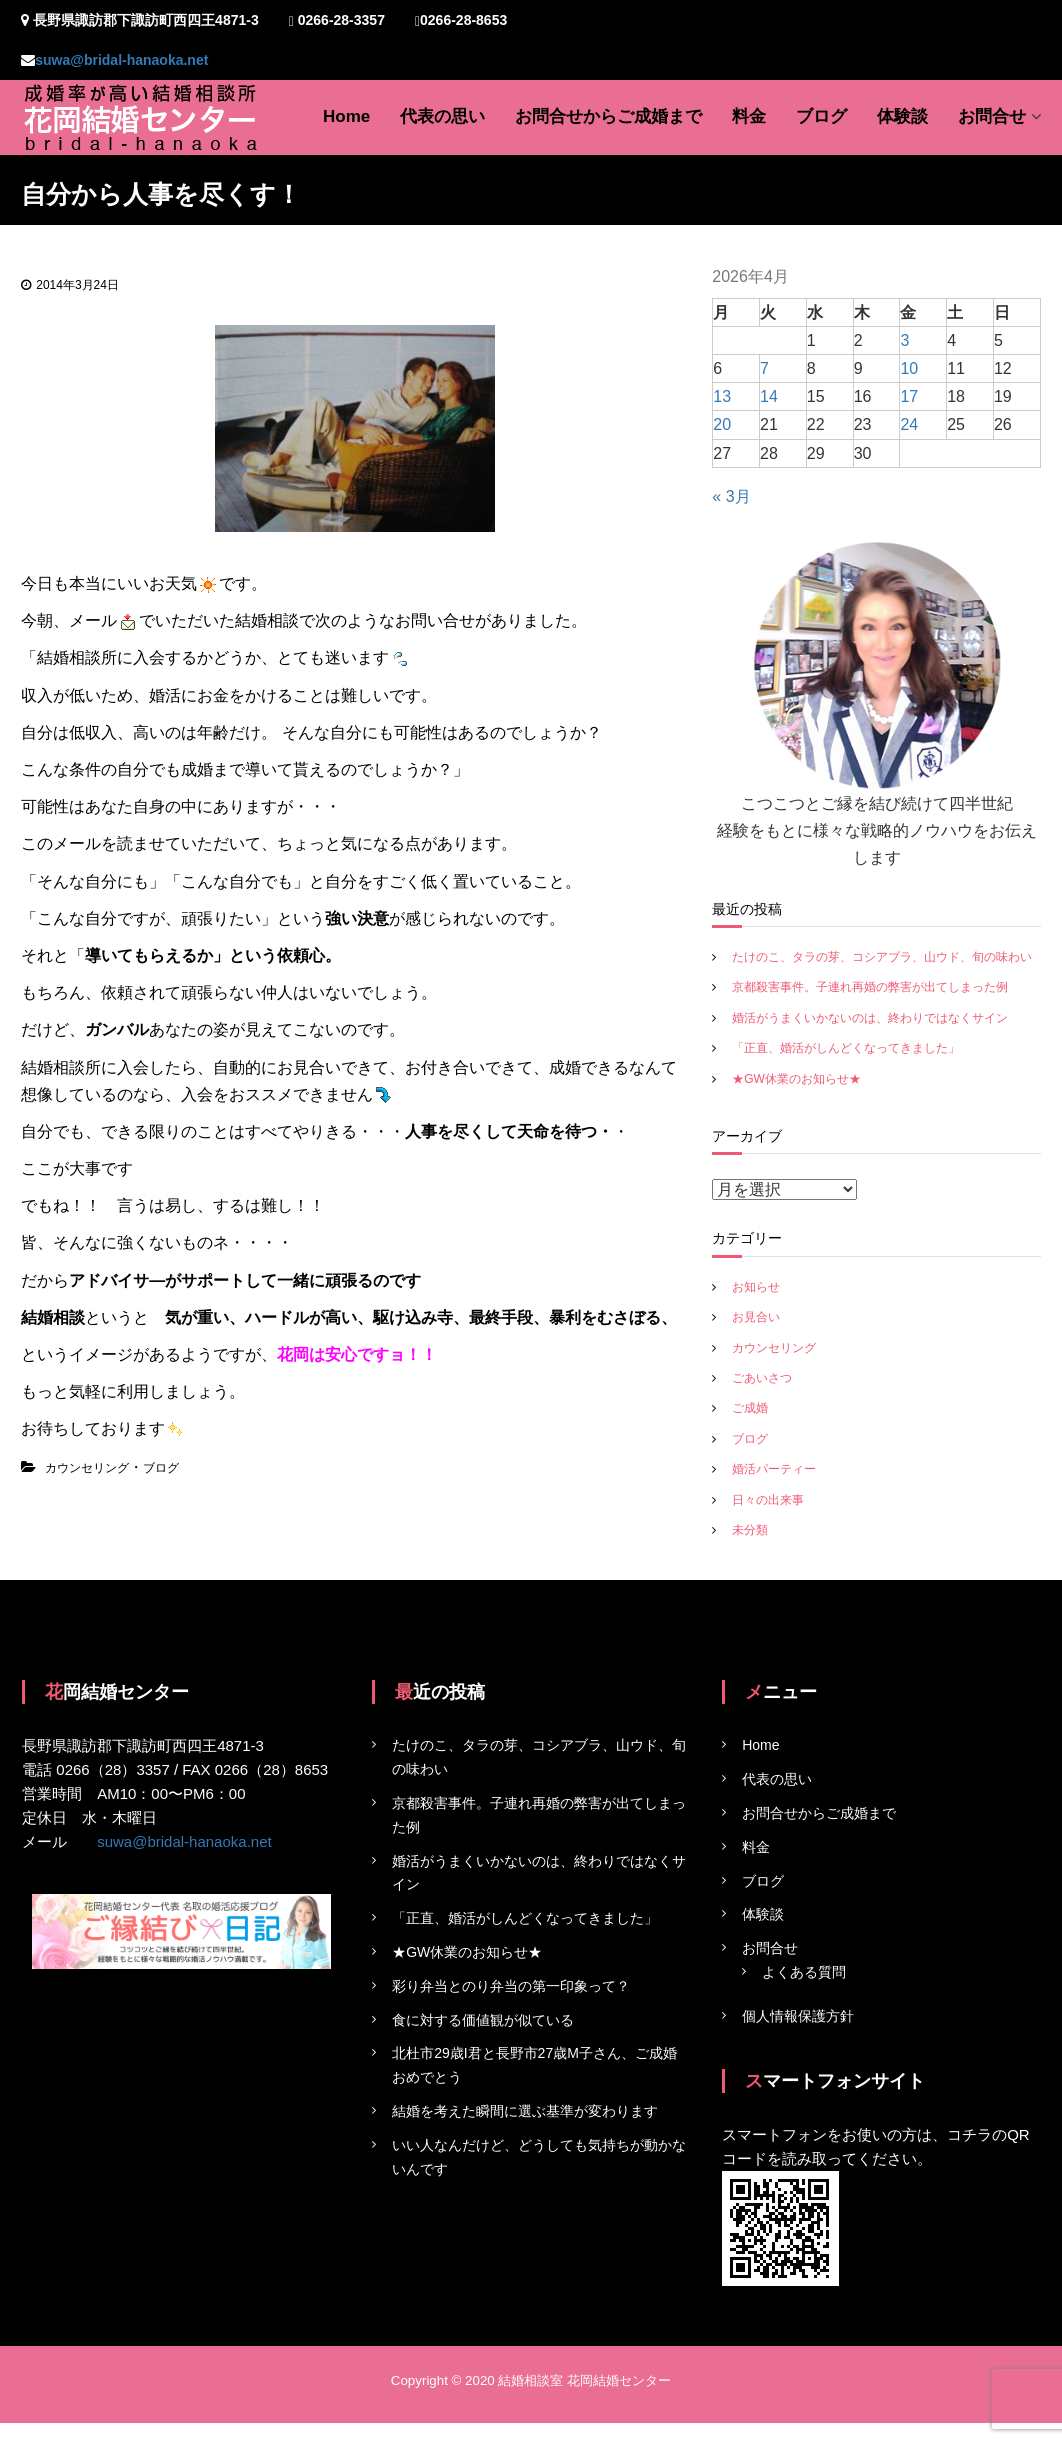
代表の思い (442, 116)
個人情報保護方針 (798, 2016)
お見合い (756, 1317)
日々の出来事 (768, 1500)
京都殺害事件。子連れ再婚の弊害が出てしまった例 (870, 987)
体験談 (902, 116)
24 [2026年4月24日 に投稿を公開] (909, 424)
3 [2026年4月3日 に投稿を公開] (904, 340)
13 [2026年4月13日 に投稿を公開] (722, 396)
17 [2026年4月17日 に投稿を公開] (909, 396)
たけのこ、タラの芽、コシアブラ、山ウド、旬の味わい (882, 957)
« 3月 (731, 496)
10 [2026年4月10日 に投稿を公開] (909, 368)
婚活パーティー (774, 1469)
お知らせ (756, 1287)
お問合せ (992, 116)
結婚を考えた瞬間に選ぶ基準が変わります (525, 2111)
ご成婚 (750, 1408)
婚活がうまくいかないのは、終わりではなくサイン (870, 1018)
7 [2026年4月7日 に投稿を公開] (764, 368)
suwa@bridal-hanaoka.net (121, 60)
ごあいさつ (762, 1378)
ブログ (821, 116)
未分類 (750, 1530)
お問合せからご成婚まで (608, 116)
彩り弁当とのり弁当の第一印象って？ (511, 1986)
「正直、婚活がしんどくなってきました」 (846, 1048)
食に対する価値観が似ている (483, 2020)
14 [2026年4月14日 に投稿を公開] (769, 396)
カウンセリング (87, 1468)
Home (346, 116)
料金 (749, 116)
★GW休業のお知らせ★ (796, 1079)
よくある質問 (804, 1972)
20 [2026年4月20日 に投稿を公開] (722, 424)
